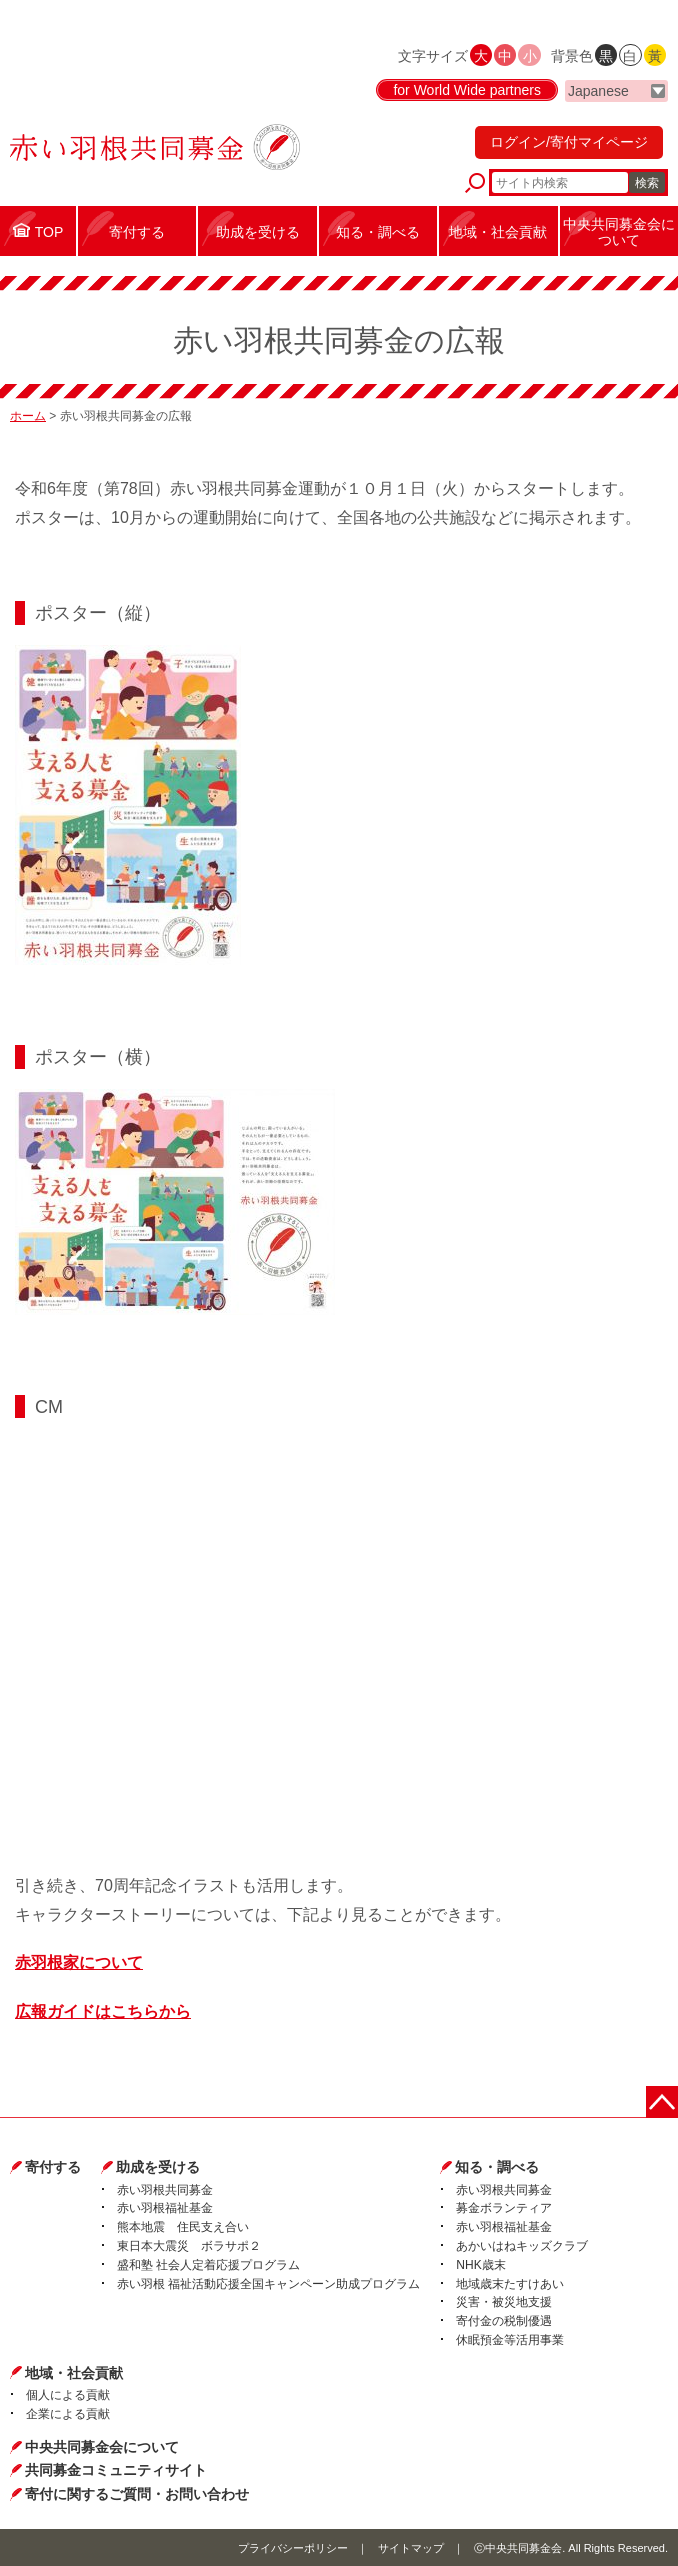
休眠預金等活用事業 (510, 2340)
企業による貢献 (68, 2414)
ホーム (28, 416)
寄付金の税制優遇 (504, 2321)
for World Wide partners (467, 90)
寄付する (53, 2167)
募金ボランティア (504, 2208)
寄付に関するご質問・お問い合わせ (137, 2494)
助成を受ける (158, 2167)
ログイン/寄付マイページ (569, 142)
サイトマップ (411, 2548)
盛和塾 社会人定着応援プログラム (208, 2265)
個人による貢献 (68, 2395)
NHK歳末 (480, 2265)
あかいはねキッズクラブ (522, 2246)
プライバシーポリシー (293, 2548)
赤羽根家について (79, 1962)
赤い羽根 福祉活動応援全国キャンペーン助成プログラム (268, 2284)
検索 (647, 183)
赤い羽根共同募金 (165, 2190)
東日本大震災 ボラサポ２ (189, 2246)
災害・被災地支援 (504, 2302)
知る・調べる (497, 2167)
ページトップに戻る (662, 2102)
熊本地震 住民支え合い (183, 2227)
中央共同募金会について (102, 2447)
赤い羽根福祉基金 (165, 2208)
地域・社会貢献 (74, 2373)
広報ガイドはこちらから (103, 2011)
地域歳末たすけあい (510, 2284)
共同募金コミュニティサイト (116, 2470)
